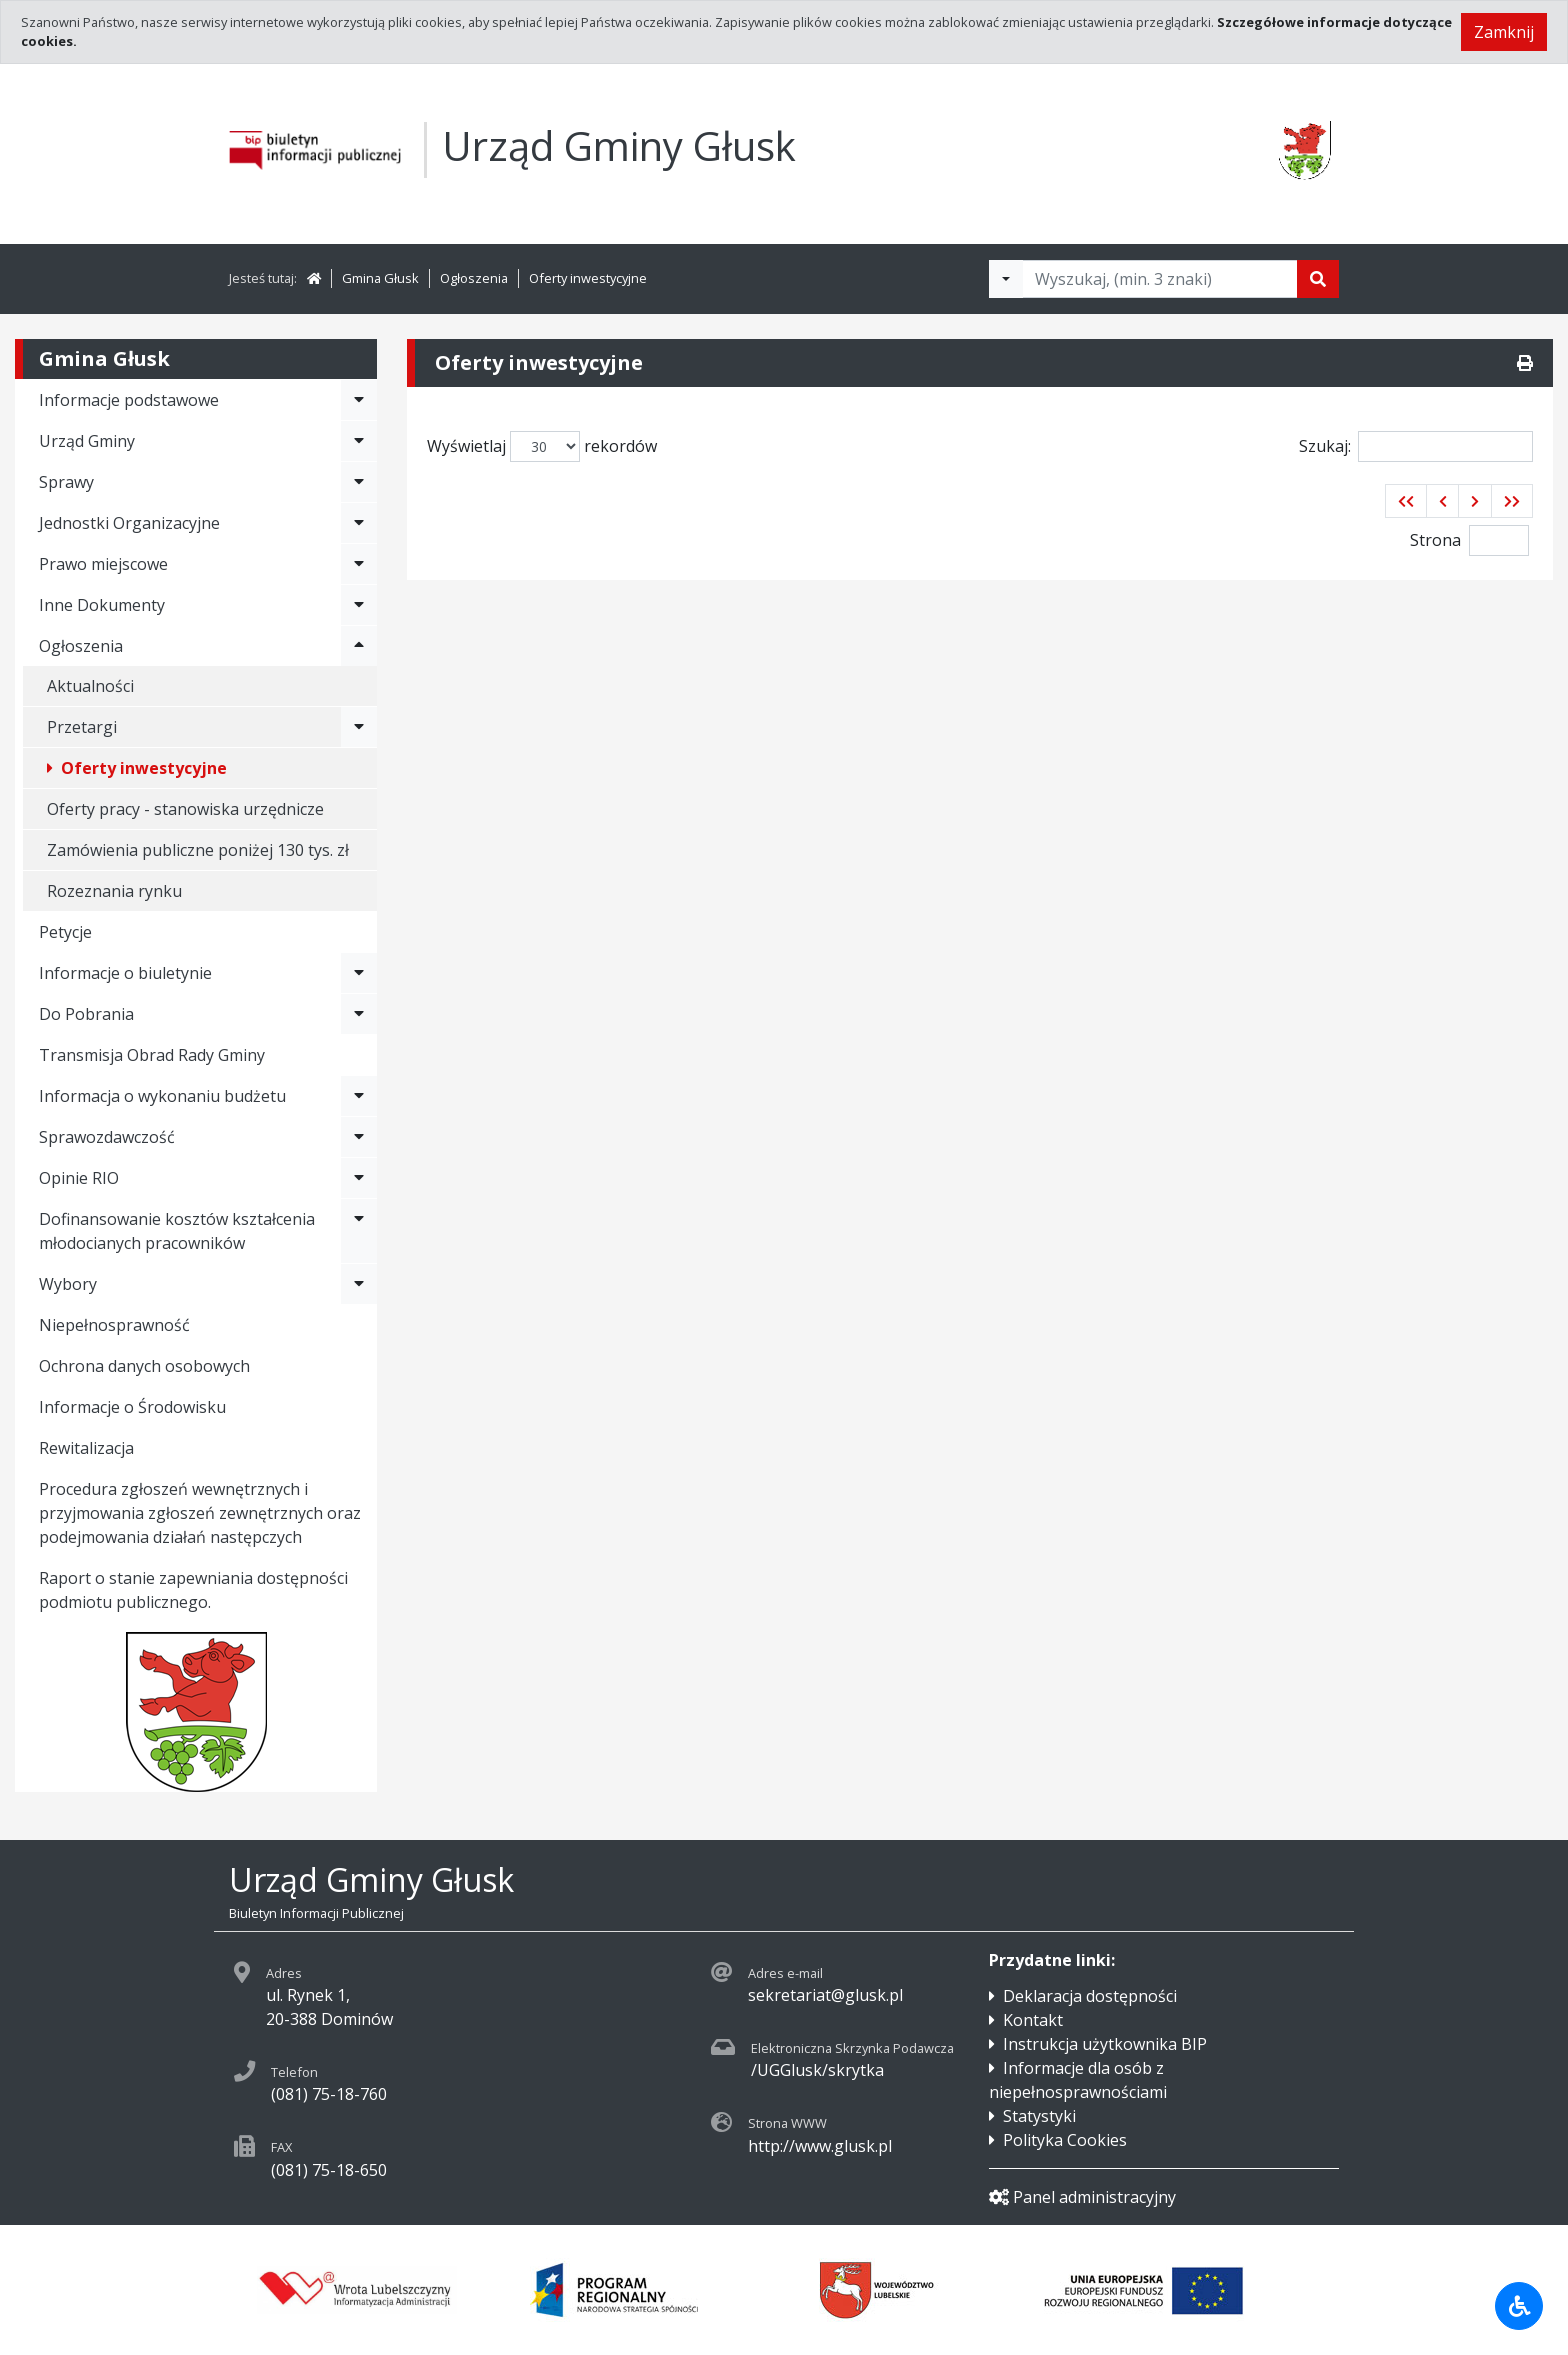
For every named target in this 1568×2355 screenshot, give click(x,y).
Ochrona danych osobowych (144, 1366)
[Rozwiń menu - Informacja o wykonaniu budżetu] (359, 1096)
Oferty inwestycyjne (588, 278)
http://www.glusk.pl (820, 2146)
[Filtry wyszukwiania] (1006, 279)
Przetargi (82, 727)
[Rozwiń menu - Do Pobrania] (359, 1014)
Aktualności (90, 686)
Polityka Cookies (1065, 2140)
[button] (1406, 501)
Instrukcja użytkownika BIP (1105, 2044)
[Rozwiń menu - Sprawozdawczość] (359, 1137)
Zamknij (1504, 32)
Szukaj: (1416, 446)
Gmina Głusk (380, 278)
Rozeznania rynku (114, 891)
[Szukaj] (1318, 279)
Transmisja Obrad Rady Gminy (152, 1055)
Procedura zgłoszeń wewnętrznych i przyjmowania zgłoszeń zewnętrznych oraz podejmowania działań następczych (200, 1513)
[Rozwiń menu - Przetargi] (359, 727)
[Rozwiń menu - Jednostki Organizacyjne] (359, 523)
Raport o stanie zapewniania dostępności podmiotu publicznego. (193, 1590)
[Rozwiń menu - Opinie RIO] (359, 1178)
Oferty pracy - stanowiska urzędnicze (185, 809)
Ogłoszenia (474, 278)
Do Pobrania (86, 1014)
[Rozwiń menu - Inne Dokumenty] (359, 605)
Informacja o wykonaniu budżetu (162, 1096)
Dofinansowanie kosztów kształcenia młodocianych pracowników (177, 1231)
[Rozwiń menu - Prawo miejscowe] (359, 564)
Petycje (65, 932)
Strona (1435, 540)
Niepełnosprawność (114, 1325)
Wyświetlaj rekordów (542, 446)
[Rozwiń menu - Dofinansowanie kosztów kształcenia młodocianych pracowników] (359, 1231)
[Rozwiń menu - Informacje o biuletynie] (359, 973)
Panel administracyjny (1082, 2197)
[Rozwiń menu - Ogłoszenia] (359, 646)
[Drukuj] (1525, 363)
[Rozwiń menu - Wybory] (359, 1284)
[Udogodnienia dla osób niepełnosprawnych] (1519, 2306)
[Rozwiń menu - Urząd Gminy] (359, 441)
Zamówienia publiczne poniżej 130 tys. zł (198, 850)
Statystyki (1039, 2116)
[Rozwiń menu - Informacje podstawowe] (359, 400)
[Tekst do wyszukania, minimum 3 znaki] (1160, 279)
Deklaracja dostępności (1090, 1996)
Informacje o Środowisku (132, 1407)
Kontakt (1033, 2020)
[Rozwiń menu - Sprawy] (359, 482)
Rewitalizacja (86, 1448)
